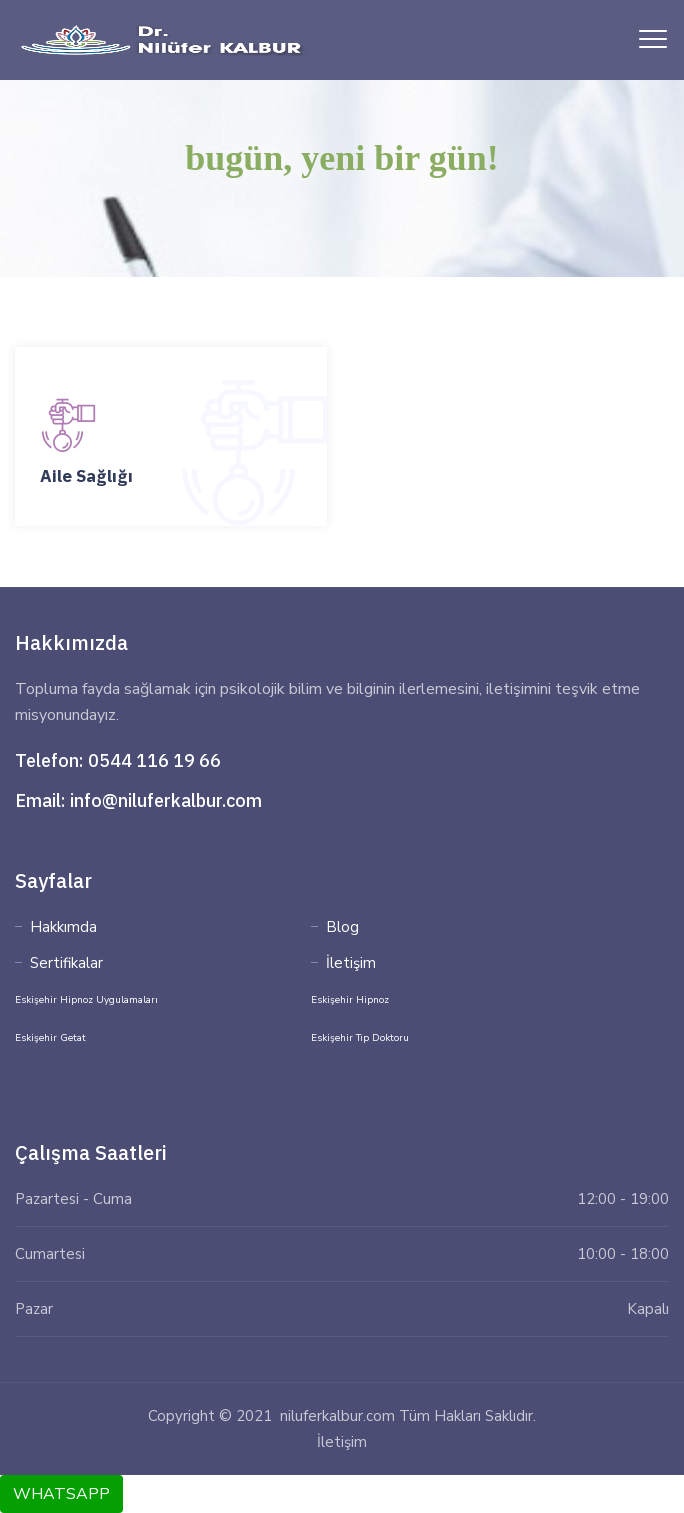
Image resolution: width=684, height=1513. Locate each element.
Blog (342, 927)
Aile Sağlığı (86, 476)
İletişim (351, 963)
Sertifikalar (66, 963)
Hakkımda (63, 927)
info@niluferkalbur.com (166, 800)
